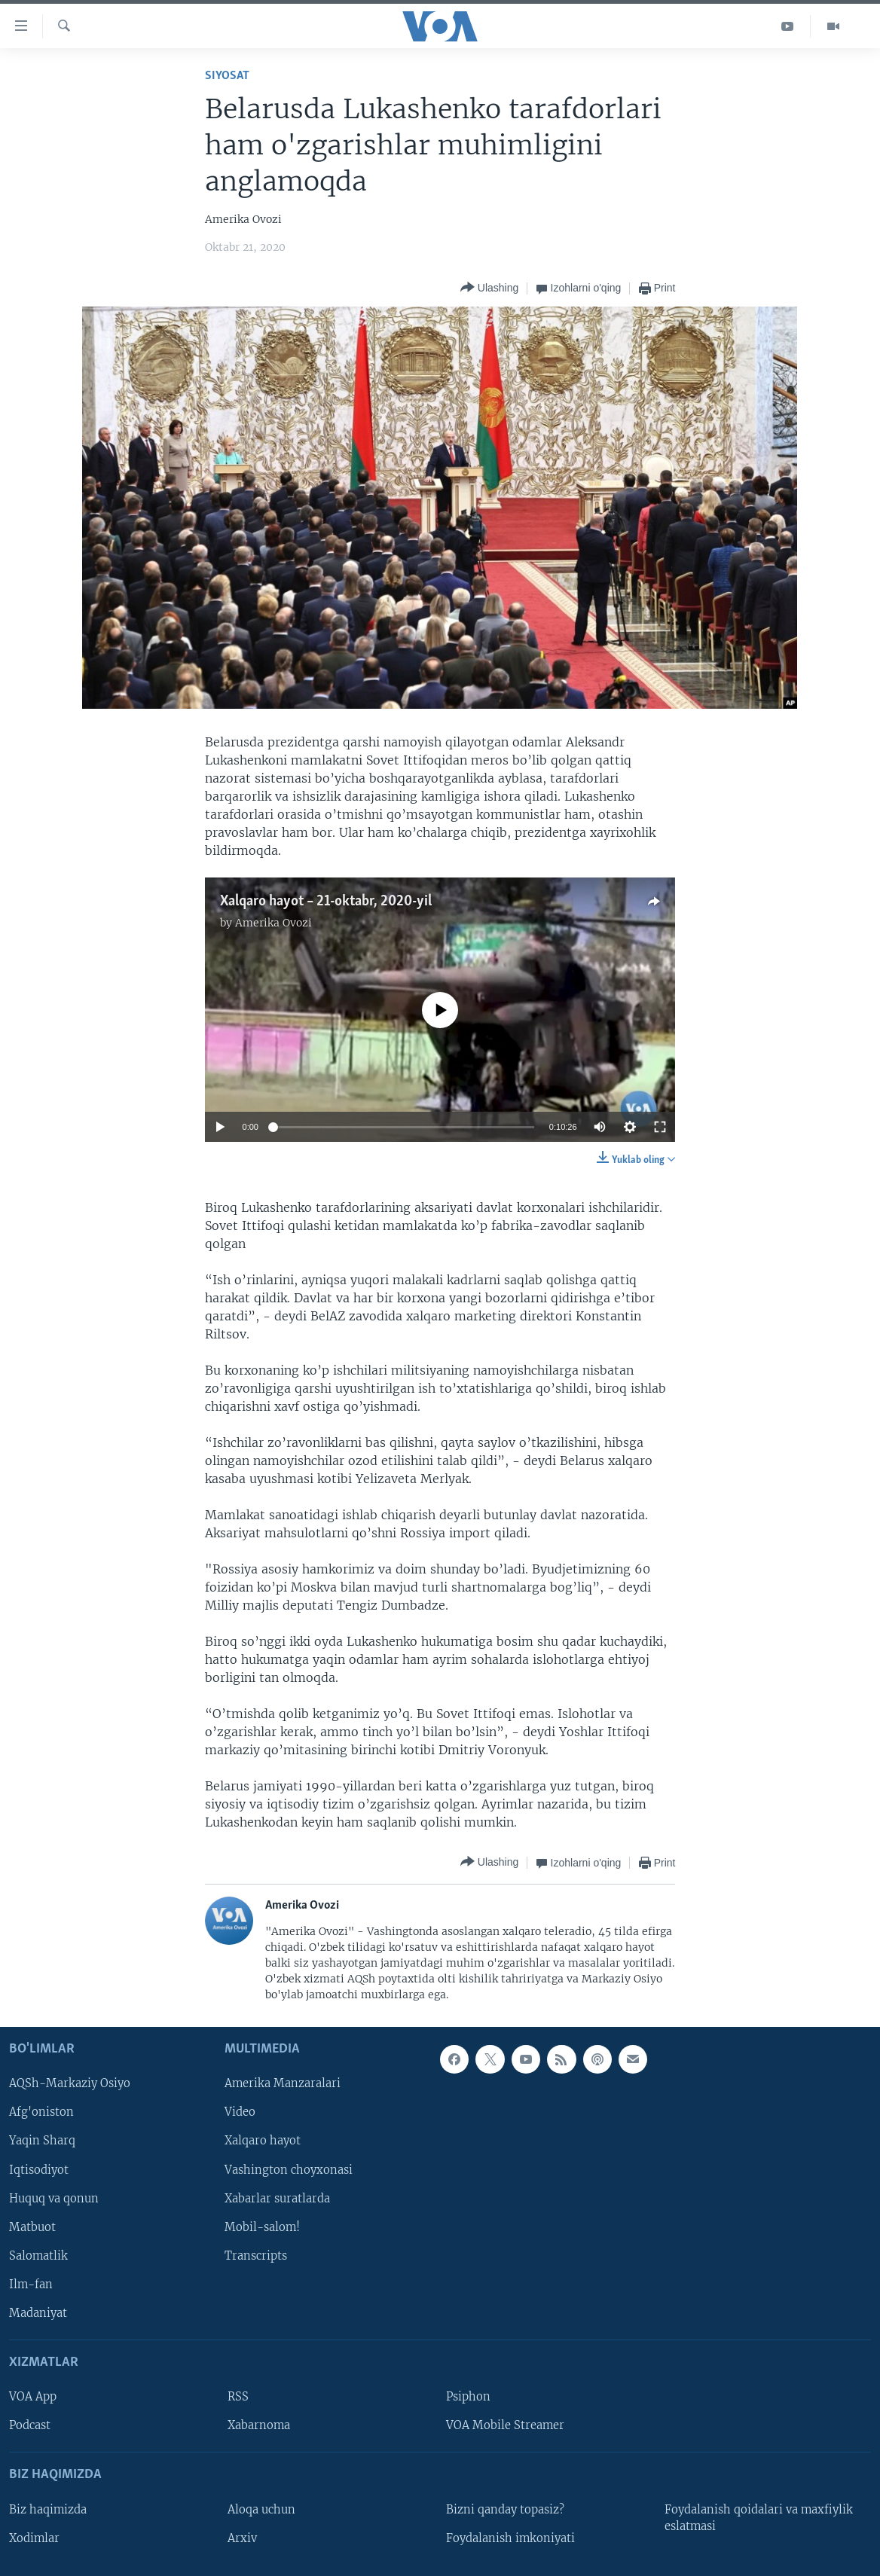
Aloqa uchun (261, 2509)
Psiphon (468, 2397)
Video (240, 2112)
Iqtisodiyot (39, 2169)
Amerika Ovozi (273, 922)
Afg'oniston (41, 2112)
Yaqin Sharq (42, 2140)
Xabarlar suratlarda (277, 2198)
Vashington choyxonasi (289, 2169)
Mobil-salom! (262, 2226)
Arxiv (242, 2537)
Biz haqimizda (48, 2509)
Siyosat (227, 75)
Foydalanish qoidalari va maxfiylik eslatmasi (759, 2517)
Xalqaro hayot (263, 2140)
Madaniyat (38, 2312)
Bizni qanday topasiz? (505, 2509)
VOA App (33, 2397)
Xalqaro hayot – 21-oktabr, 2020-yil (326, 901)
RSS (238, 2397)
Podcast (29, 2425)
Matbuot (32, 2226)
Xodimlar (34, 2537)
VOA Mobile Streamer (505, 2425)
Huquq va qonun (54, 2198)
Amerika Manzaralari (283, 2083)
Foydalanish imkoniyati (510, 2537)
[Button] (489, 288)
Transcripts (256, 2255)
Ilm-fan (31, 2284)
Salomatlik (38, 2255)
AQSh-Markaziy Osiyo (69, 2083)
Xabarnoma (259, 2425)
